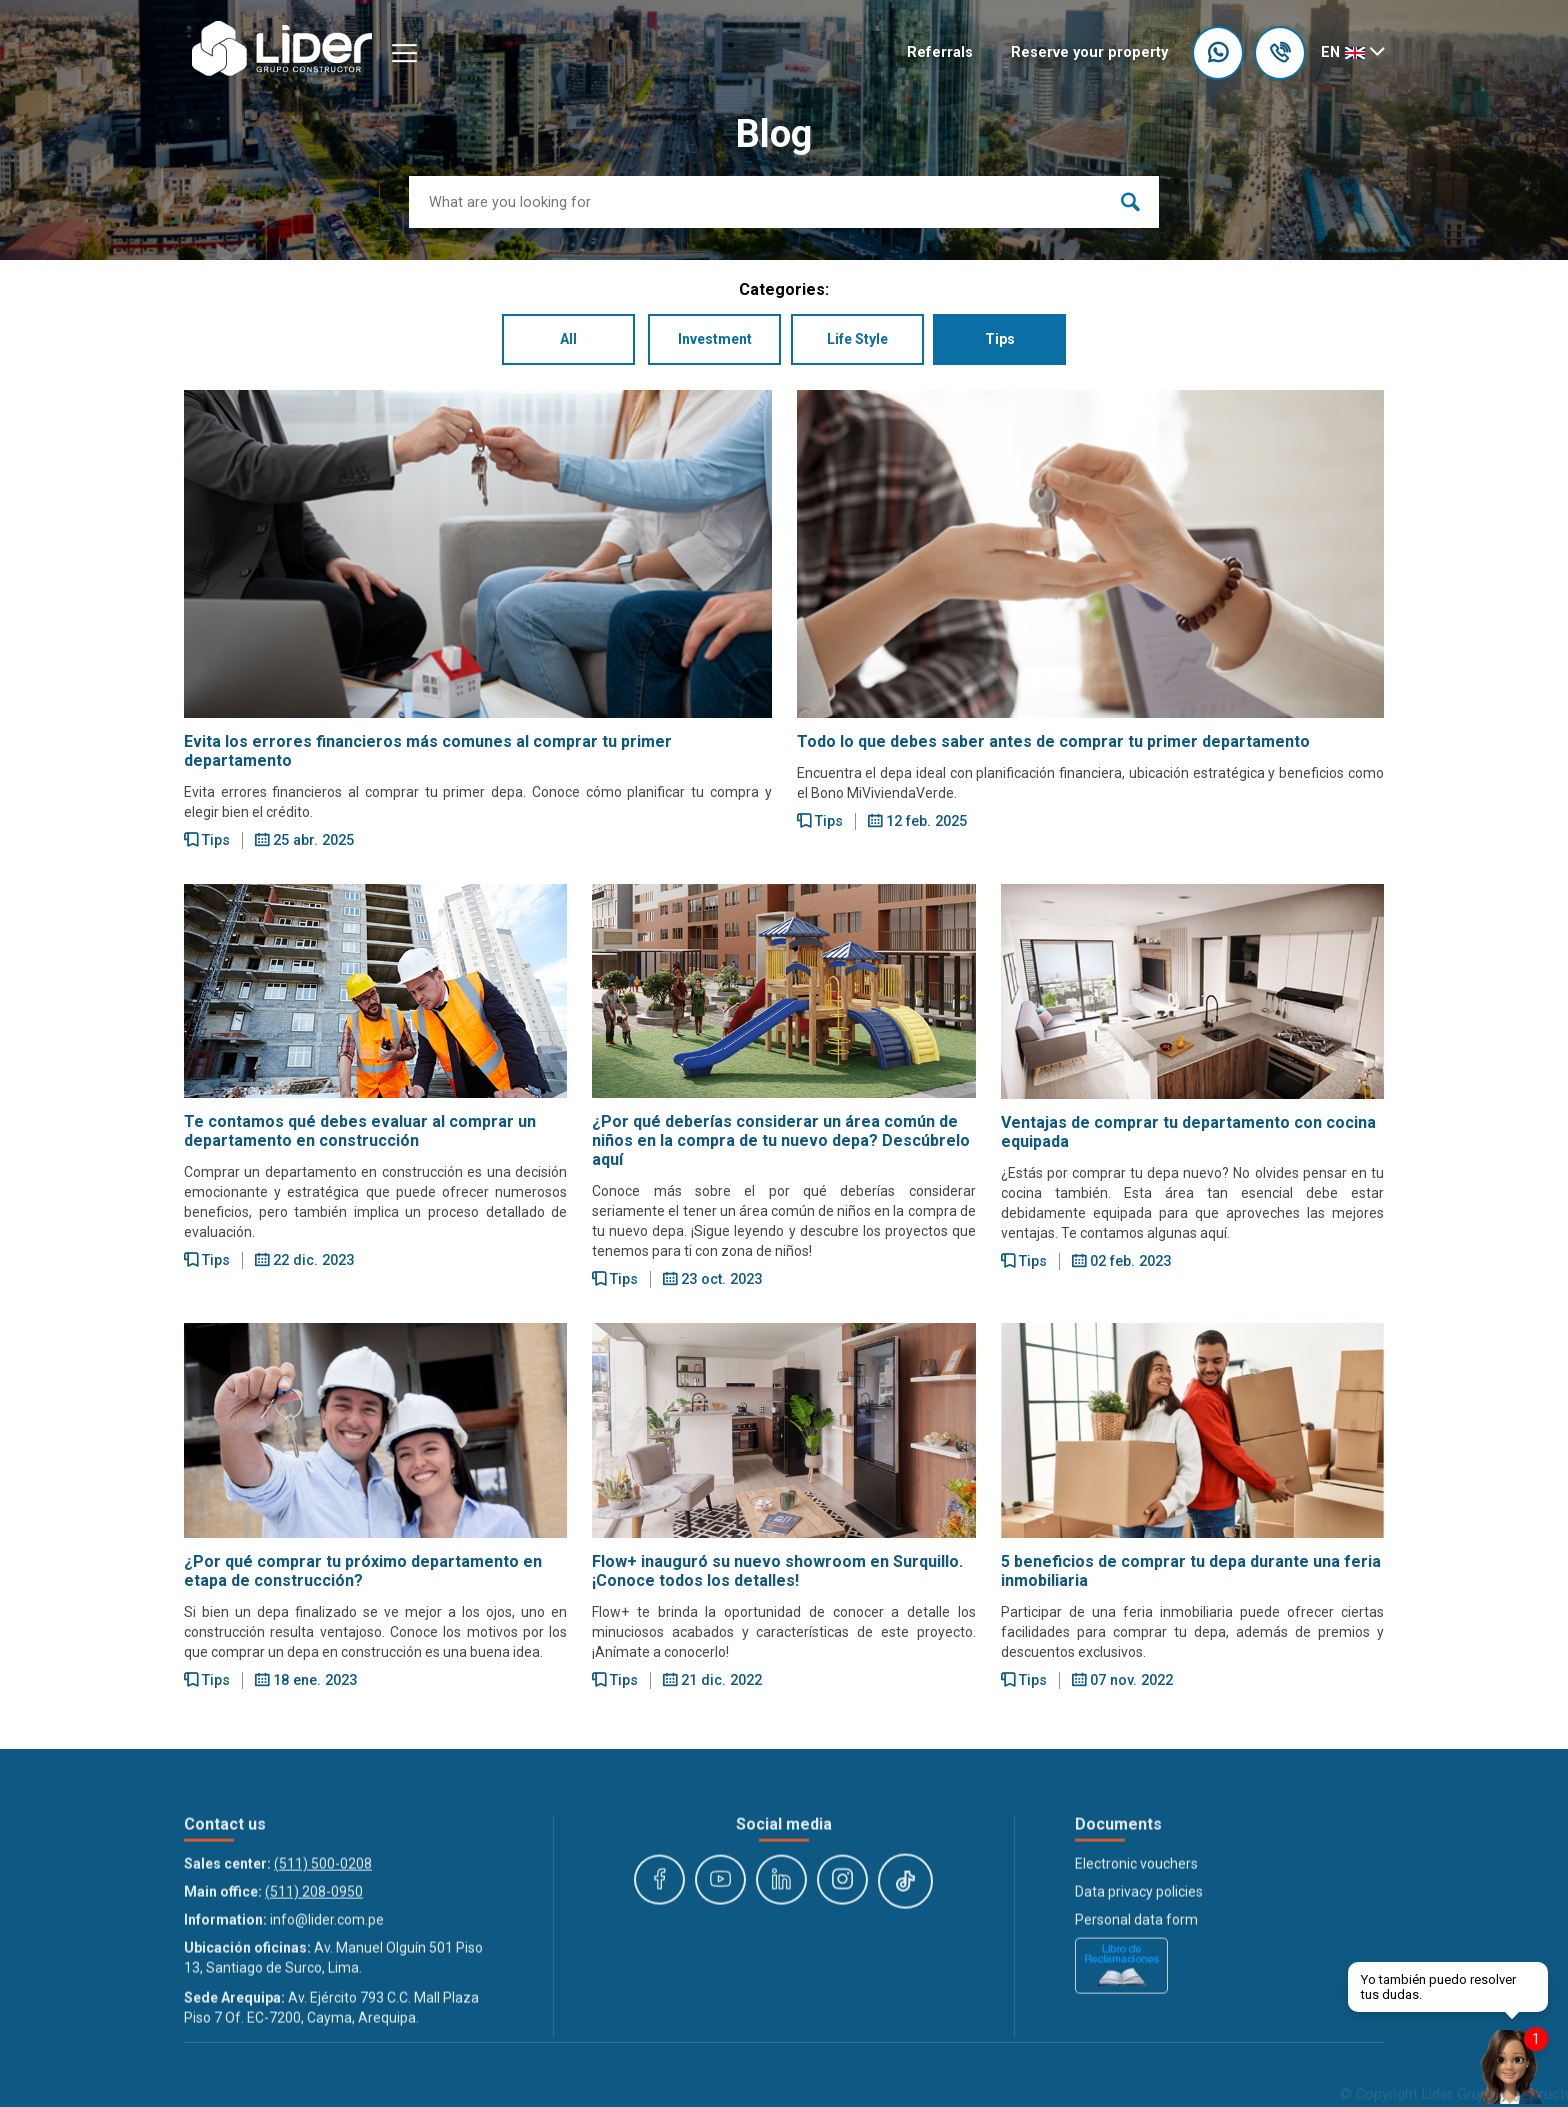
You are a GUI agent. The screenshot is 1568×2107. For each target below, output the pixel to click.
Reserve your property (1089, 52)
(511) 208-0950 (314, 2031)
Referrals (940, 52)
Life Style (861, 343)
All (558, 343)
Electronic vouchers (1136, 2003)
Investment (712, 343)
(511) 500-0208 (323, 2003)
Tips (1010, 343)
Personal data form (1136, 2059)
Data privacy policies (1139, 2031)
